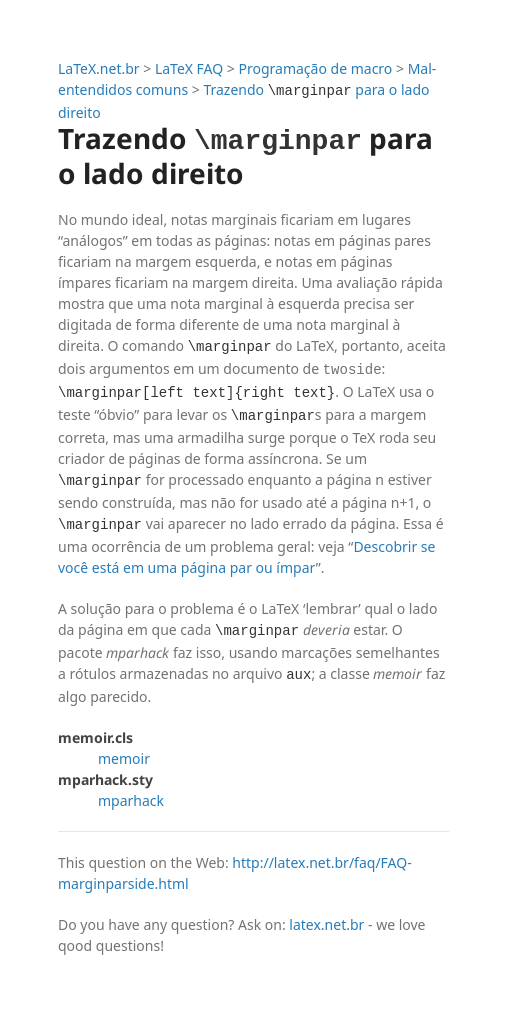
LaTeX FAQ (189, 68)
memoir (124, 756)
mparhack (131, 798)
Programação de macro (316, 68)
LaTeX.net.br (99, 68)
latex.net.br (326, 922)
